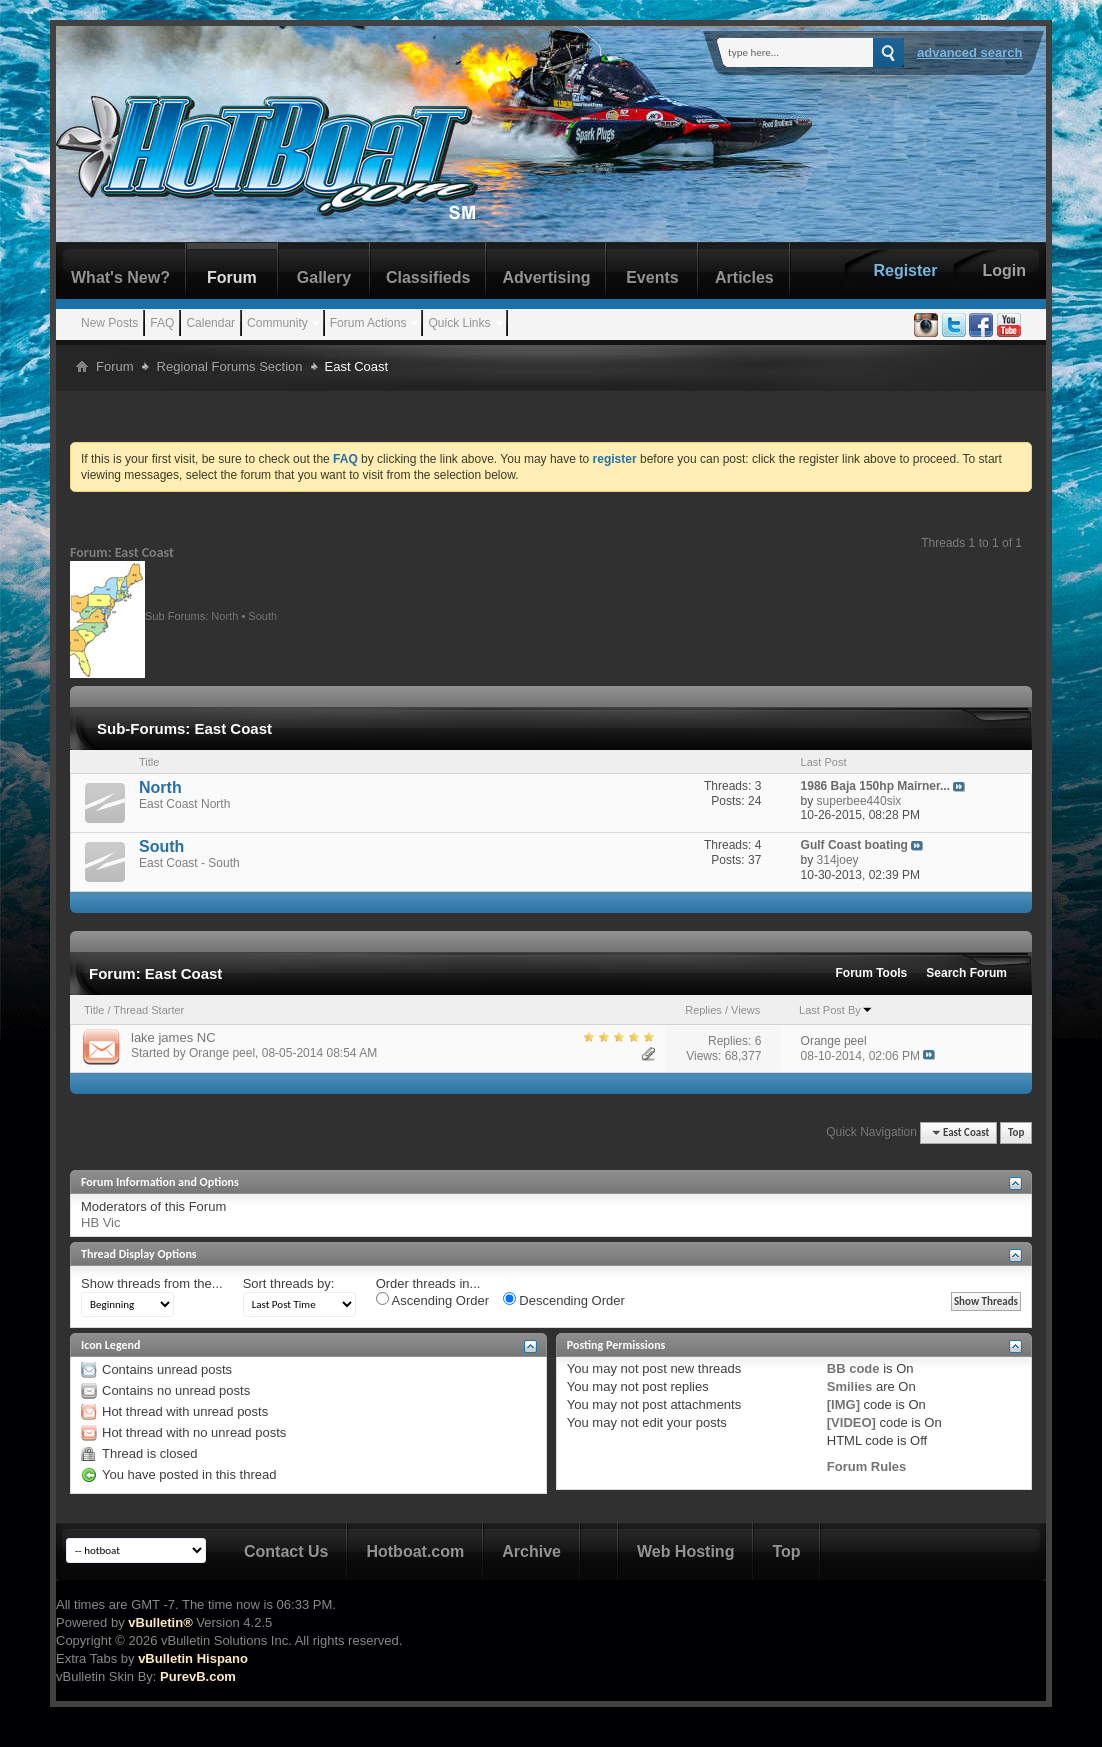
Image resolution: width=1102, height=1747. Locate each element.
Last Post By (836, 1010)
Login (1004, 270)
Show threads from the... (152, 1283)
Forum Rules (866, 1466)
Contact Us (286, 1551)
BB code (853, 1368)
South (262, 615)
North (224, 615)
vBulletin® (160, 1622)
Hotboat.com (415, 1551)
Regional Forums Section (230, 366)
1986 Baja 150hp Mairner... (875, 786)
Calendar (210, 323)
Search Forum (966, 973)
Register (905, 270)
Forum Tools (872, 973)
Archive (531, 1551)
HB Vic (101, 1222)
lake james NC (173, 1037)
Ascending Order (432, 1300)
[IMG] (843, 1404)
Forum (232, 277)
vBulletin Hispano (193, 1658)
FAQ (162, 323)
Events (652, 277)
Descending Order (564, 1300)
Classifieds (428, 277)
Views (745, 1010)
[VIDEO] (851, 1422)
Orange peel (222, 1053)
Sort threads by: (289, 1283)
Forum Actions (368, 323)
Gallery (324, 277)
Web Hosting (685, 1551)
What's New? (120, 277)
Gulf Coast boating (854, 845)
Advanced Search (970, 52)
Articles (744, 277)
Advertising (546, 277)
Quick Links (459, 323)
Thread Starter (148, 1010)
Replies (703, 1010)
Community (277, 323)
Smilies (850, 1386)
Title (94, 1010)
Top (1016, 1132)
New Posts (109, 323)
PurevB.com (198, 1676)
